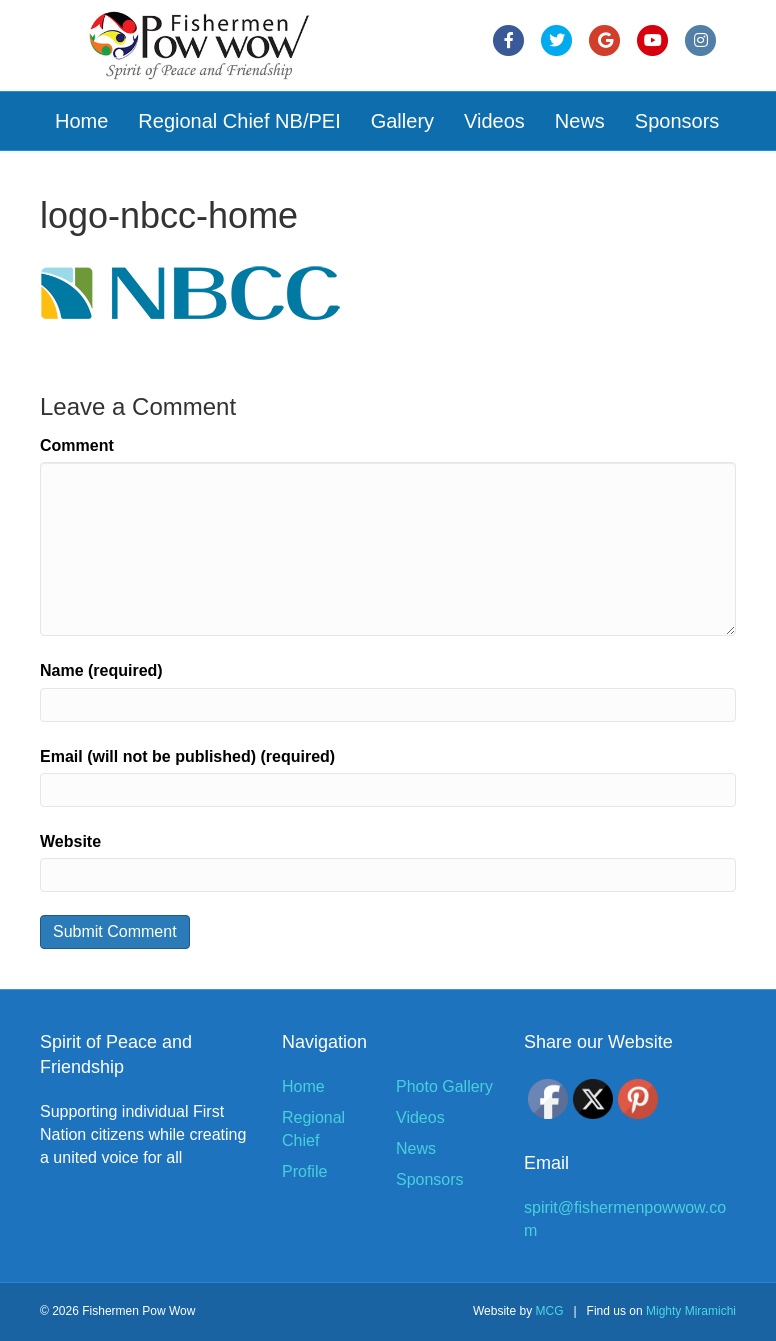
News (580, 121)
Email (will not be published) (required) (187, 756)
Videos (494, 121)
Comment (77, 445)
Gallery (402, 121)
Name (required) (101, 670)
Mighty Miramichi (691, 1311)
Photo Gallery (444, 1086)
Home (81, 121)
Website (70, 841)
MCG (549, 1311)
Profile (304, 1171)
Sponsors (677, 121)
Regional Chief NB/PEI (239, 121)
